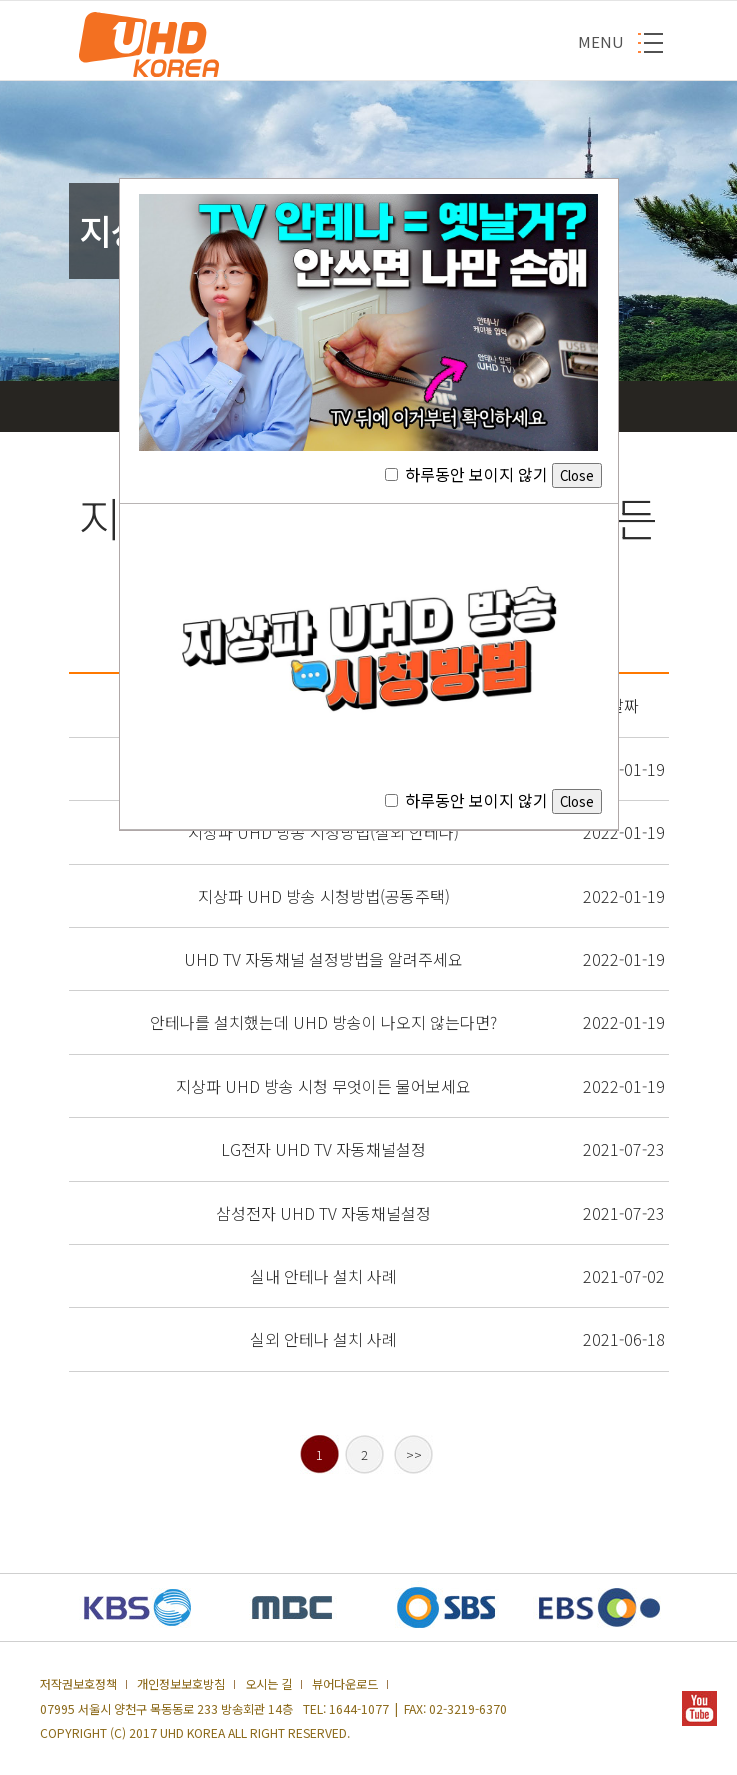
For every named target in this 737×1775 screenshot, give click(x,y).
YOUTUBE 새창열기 (699, 1708)
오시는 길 (268, 1684)
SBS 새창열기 (446, 1607)
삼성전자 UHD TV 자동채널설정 (323, 1213)
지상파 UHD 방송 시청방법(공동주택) (324, 896)
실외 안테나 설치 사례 (323, 1339)
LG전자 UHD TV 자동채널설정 (323, 1149)
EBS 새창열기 (600, 1607)
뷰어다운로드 (345, 1684)
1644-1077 (359, 1709)
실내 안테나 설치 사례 (323, 1276)
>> (414, 1454)
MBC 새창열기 (292, 1607)
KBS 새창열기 (138, 1607)
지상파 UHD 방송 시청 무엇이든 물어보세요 (323, 1086)
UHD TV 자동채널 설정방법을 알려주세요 (323, 959)
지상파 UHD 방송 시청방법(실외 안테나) (323, 832)
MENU (601, 41)
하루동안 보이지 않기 (493, 474)
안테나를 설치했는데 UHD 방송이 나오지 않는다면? (323, 1022)
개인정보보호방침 (181, 1684)
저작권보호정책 (78, 1684)
